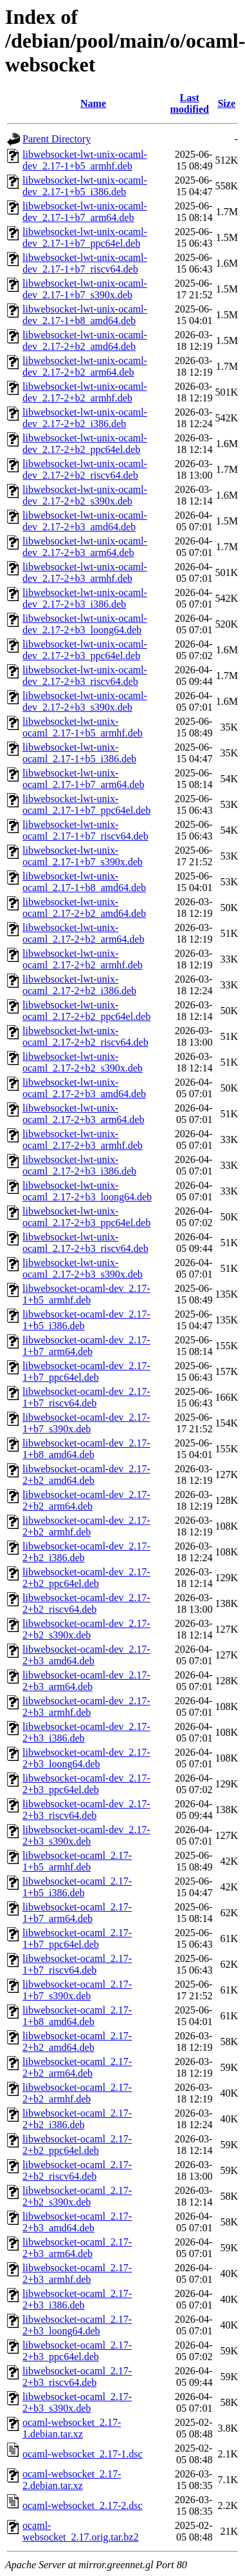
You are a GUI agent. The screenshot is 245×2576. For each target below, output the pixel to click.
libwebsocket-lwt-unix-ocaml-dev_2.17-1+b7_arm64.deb (85, 211)
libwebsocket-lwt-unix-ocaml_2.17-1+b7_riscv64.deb (86, 830)
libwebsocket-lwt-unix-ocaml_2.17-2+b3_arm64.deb (83, 1113)
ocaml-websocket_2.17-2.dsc (83, 2505)
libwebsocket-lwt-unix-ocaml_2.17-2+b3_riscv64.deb (86, 1242)
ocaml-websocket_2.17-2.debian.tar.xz (72, 2479)
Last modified (189, 103)
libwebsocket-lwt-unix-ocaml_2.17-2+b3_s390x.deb (83, 1268)
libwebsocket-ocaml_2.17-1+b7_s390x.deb (77, 1990)
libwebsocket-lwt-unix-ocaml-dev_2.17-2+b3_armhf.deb (85, 572)
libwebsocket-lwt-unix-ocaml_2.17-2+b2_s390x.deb (83, 1062)
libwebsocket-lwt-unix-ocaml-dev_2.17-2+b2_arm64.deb (85, 366)
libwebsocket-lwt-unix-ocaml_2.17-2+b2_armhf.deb (83, 959)
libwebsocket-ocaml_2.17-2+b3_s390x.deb (77, 2402)
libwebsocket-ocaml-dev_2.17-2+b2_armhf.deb (86, 1526)
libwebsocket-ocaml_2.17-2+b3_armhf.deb (77, 2273)
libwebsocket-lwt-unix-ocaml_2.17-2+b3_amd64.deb (84, 1088)
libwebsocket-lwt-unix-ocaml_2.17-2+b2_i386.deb (79, 985)
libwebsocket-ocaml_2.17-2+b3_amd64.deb (77, 2222)
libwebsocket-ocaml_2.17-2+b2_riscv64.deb (77, 2170)
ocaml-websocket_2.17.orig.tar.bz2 (80, 2531)
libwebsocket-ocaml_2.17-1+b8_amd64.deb (77, 2015)
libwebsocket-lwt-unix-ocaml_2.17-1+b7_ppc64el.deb (86, 804)
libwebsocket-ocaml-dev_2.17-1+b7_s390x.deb (86, 1423)
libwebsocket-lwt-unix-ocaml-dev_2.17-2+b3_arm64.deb (85, 546)
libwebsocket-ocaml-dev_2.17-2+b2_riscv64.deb (86, 1603)
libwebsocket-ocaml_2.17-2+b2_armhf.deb (77, 2093)
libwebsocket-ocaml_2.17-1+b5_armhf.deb (77, 1861)
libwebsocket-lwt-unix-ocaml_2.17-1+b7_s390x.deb (83, 856)
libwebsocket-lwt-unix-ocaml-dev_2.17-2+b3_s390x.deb (85, 701)
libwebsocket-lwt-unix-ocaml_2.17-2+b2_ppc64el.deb (86, 1010)
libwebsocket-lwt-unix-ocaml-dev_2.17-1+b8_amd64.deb (85, 314)
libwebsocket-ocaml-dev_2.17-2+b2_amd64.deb (86, 1474)
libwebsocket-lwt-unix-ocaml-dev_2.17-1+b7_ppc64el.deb (85, 237)
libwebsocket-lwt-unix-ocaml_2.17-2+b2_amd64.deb (84, 907)
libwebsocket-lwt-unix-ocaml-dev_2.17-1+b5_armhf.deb (85, 160)
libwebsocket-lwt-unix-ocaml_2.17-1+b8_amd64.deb (84, 881)
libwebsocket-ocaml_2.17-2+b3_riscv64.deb (77, 2376)
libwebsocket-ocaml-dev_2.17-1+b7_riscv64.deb (86, 1397)
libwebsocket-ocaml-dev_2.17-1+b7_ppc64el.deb (86, 1371)
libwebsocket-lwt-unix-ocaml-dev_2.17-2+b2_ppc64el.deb (85, 443)
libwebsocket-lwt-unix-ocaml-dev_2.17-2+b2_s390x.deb (85, 495)
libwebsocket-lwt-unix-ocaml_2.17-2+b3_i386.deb (79, 1165)
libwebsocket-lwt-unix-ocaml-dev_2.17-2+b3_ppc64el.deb (85, 650)
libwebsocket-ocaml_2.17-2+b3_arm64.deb (77, 2247)
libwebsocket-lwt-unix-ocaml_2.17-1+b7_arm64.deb (83, 778)
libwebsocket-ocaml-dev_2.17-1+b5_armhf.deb (86, 1294)
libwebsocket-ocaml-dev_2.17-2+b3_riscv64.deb (86, 1809)
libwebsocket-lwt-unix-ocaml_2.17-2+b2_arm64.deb (83, 933)
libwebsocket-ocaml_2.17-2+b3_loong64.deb (77, 2325)
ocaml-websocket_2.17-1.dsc (83, 2453)
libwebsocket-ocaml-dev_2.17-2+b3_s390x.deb (86, 1835)
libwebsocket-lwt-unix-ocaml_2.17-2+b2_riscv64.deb (86, 1036)
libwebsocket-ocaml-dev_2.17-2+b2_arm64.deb (86, 1500)
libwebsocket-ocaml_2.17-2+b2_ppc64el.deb (77, 2144)
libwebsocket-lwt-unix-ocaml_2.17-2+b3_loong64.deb (87, 1191)
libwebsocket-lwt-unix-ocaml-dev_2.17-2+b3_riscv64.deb (85, 675)
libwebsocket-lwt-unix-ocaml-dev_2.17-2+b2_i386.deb (85, 418)
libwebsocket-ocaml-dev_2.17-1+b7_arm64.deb (86, 1345)
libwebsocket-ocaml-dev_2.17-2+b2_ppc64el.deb (86, 1577)
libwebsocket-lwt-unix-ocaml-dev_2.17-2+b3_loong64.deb (85, 624)
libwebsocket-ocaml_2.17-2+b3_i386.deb (77, 2299)
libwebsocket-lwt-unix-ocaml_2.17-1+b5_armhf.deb (83, 727)
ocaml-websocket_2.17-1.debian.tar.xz (72, 2428)
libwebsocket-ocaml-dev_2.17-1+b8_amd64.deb (86, 1448)
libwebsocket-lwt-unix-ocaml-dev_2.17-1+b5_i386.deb (85, 186)
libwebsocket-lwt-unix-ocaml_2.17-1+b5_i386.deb (79, 753)
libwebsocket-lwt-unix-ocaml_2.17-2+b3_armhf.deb (83, 1139)
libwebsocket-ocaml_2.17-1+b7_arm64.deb (77, 1912)
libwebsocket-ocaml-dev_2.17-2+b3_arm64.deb (86, 1680)
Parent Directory (57, 138)
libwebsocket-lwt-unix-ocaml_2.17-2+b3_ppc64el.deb (86, 1217)
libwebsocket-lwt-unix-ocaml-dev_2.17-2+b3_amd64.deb (85, 521)
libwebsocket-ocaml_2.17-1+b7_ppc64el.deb (77, 1938)
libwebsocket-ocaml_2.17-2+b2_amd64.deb (77, 2041)
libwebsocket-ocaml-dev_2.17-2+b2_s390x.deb (86, 1629)
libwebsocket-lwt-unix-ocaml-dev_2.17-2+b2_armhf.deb (85, 392)
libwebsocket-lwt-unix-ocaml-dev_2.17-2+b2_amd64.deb (85, 340)
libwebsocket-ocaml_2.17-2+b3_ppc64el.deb (77, 2351)
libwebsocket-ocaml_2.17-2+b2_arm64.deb (77, 2067)
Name (93, 103)
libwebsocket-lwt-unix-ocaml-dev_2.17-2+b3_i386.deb (85, 598)
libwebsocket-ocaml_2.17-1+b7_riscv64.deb (77, 1964)
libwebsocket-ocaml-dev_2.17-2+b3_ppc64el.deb (86, 1784)
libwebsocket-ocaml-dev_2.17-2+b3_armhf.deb (86, 1706)
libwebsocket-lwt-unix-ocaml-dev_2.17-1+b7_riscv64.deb (85, 263)
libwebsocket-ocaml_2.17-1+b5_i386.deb (77, 1887)
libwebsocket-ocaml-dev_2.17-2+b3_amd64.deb (86, 1655)
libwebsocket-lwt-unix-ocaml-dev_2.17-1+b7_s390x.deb (85, 289)
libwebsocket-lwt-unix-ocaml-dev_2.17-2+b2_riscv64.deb (85, 469)
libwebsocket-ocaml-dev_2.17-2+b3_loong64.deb (86, 1758)
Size (226, 103)
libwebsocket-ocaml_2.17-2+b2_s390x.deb (77, 2196)
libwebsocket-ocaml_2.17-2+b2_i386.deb (77, 2119)
